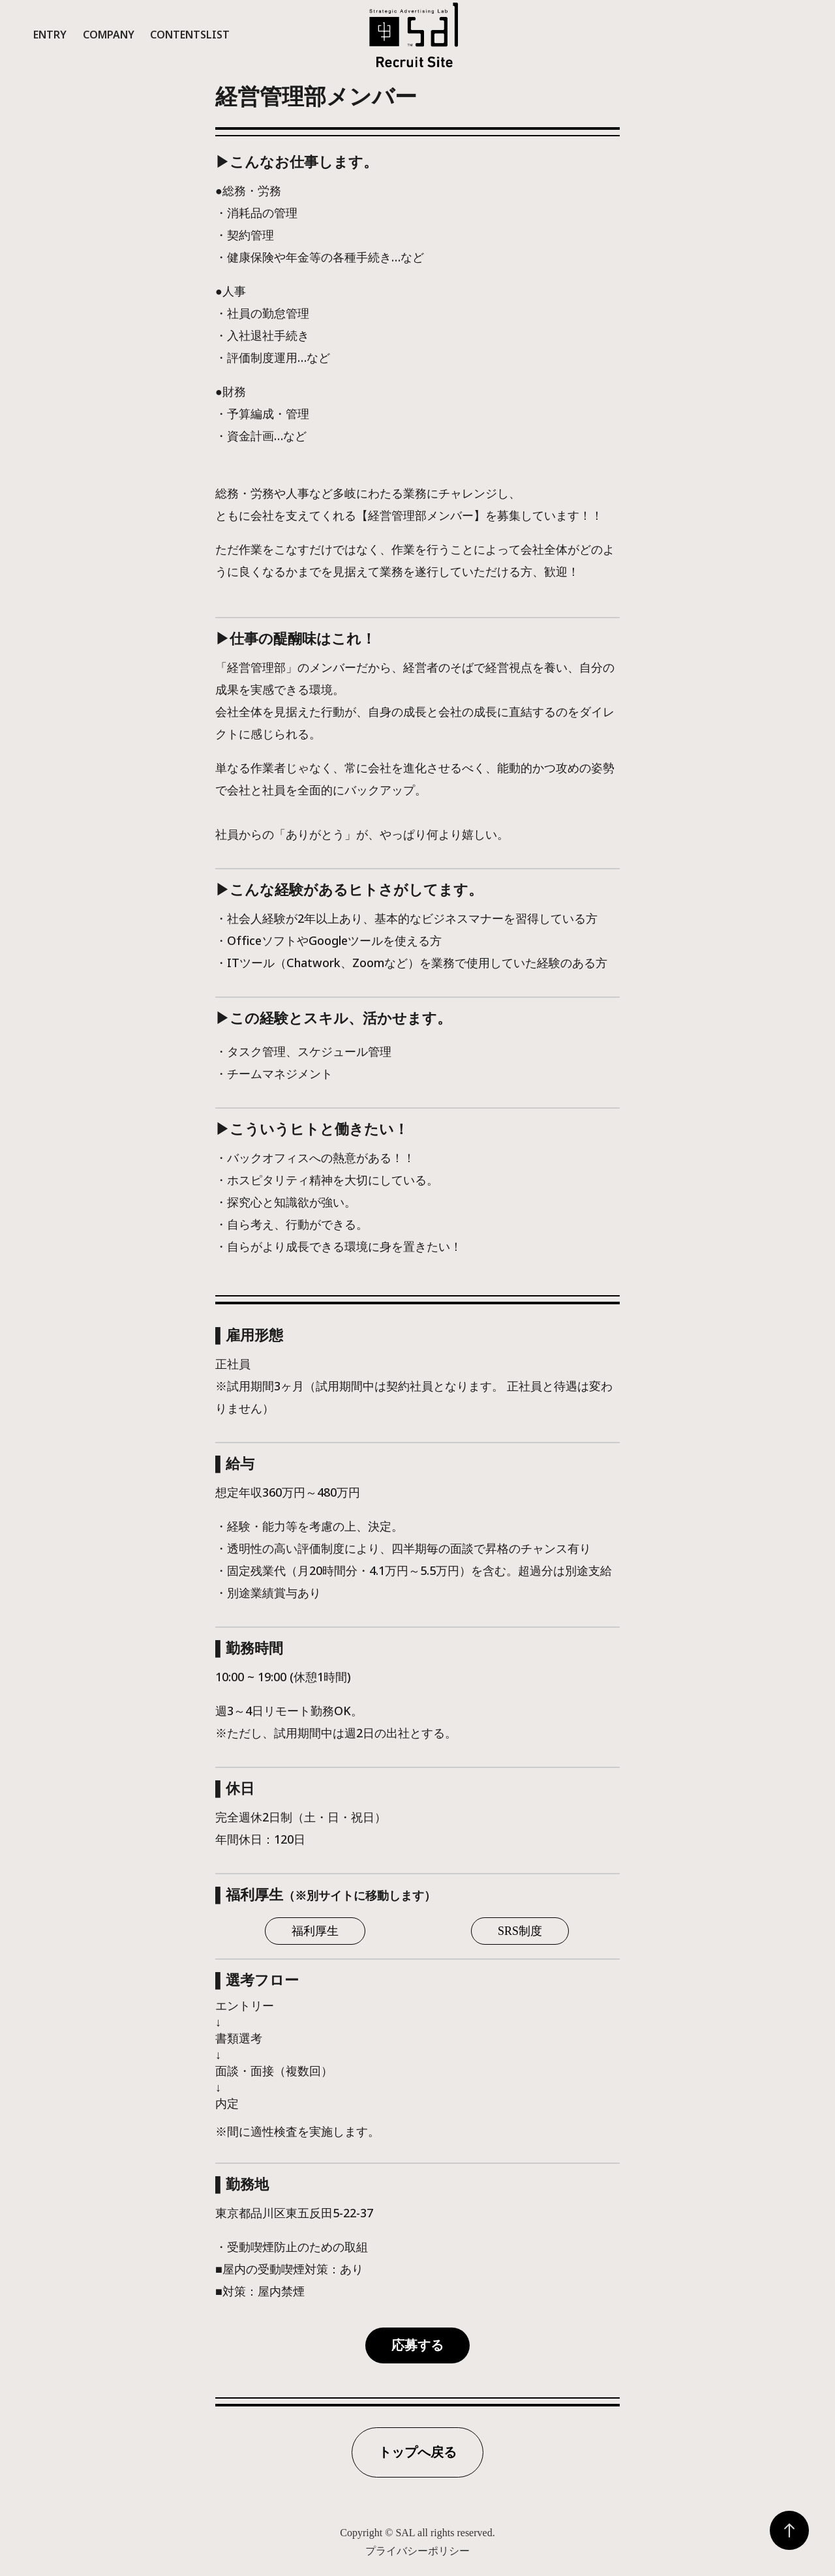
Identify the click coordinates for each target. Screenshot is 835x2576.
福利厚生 (315, 1931)
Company (108, 34)
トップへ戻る (417, 2452)
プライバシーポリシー (417, 2550)
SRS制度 (520, 1931)
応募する (417, 2345)
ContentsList (190, 34)
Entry (50, 34)
